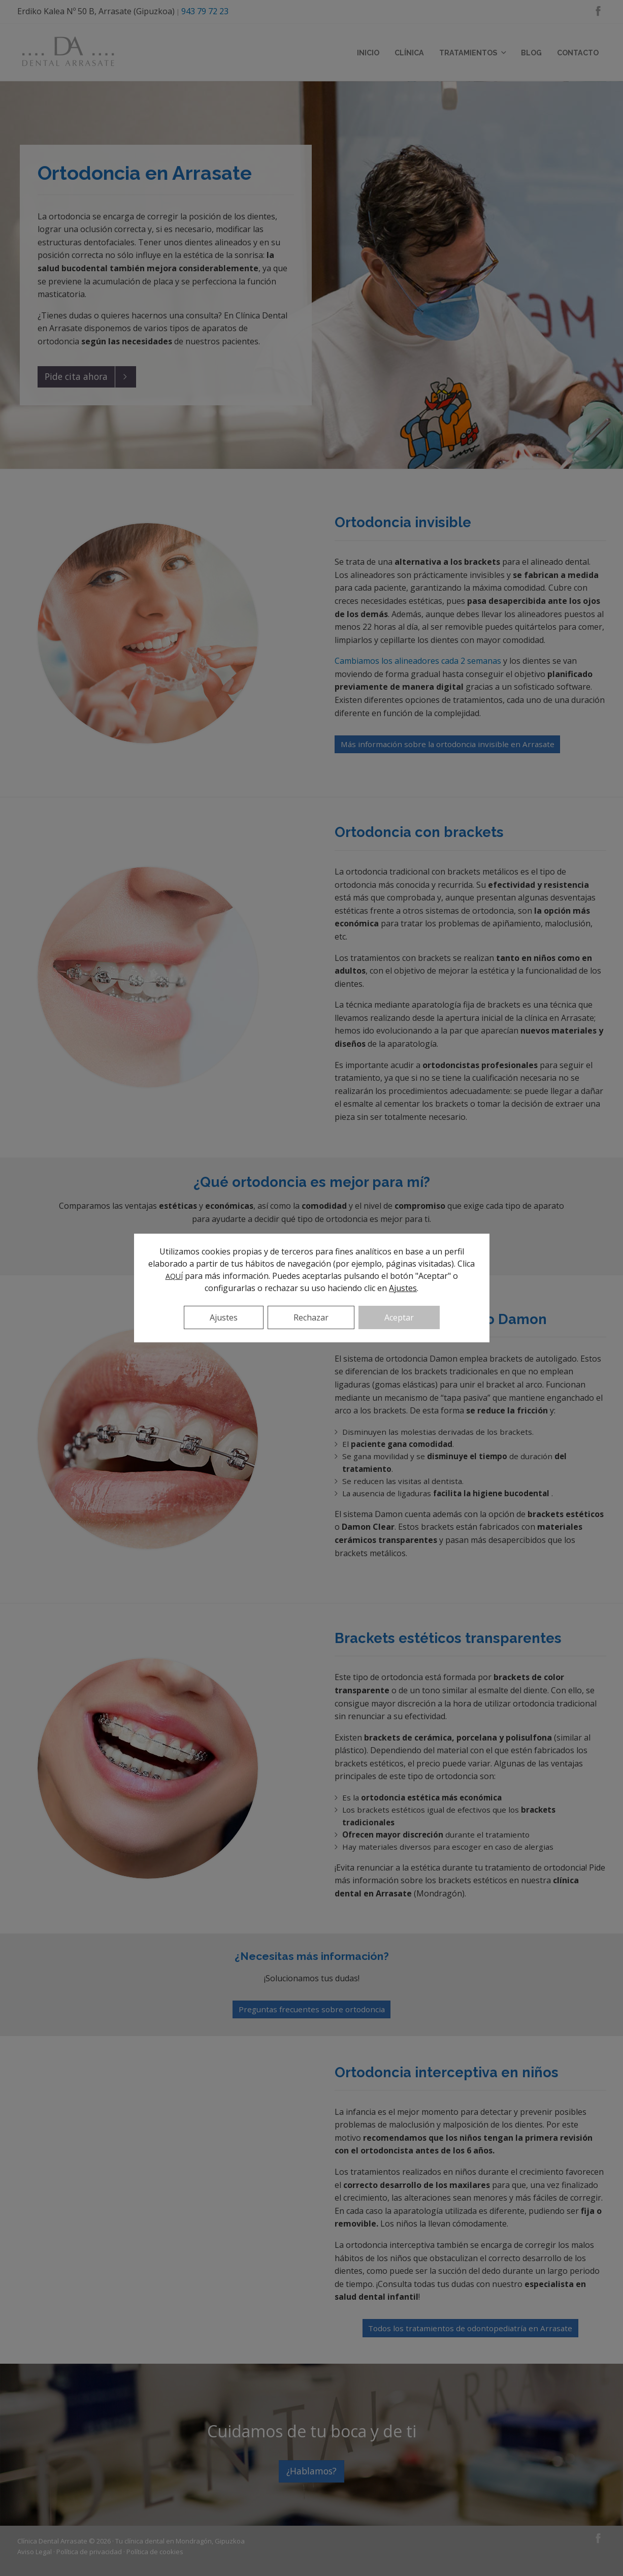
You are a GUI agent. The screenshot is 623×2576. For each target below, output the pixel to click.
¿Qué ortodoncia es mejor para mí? (311, 1182)
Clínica (409, 53)
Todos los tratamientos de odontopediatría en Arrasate (470, 2328)
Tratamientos (472, 53)
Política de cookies (154, 2551)
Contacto (578, 53)
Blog (531, 53)
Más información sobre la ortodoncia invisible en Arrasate (447, 744)
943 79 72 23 (204, 11)
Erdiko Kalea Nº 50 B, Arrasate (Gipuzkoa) (96, 11)
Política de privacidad (89, 2551)
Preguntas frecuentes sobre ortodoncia (312, 2009)
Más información (311, 1250)
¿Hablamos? (311, 2471)
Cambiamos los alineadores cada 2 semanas (418, 660)
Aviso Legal (34, 2551)
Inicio (368, 53)
